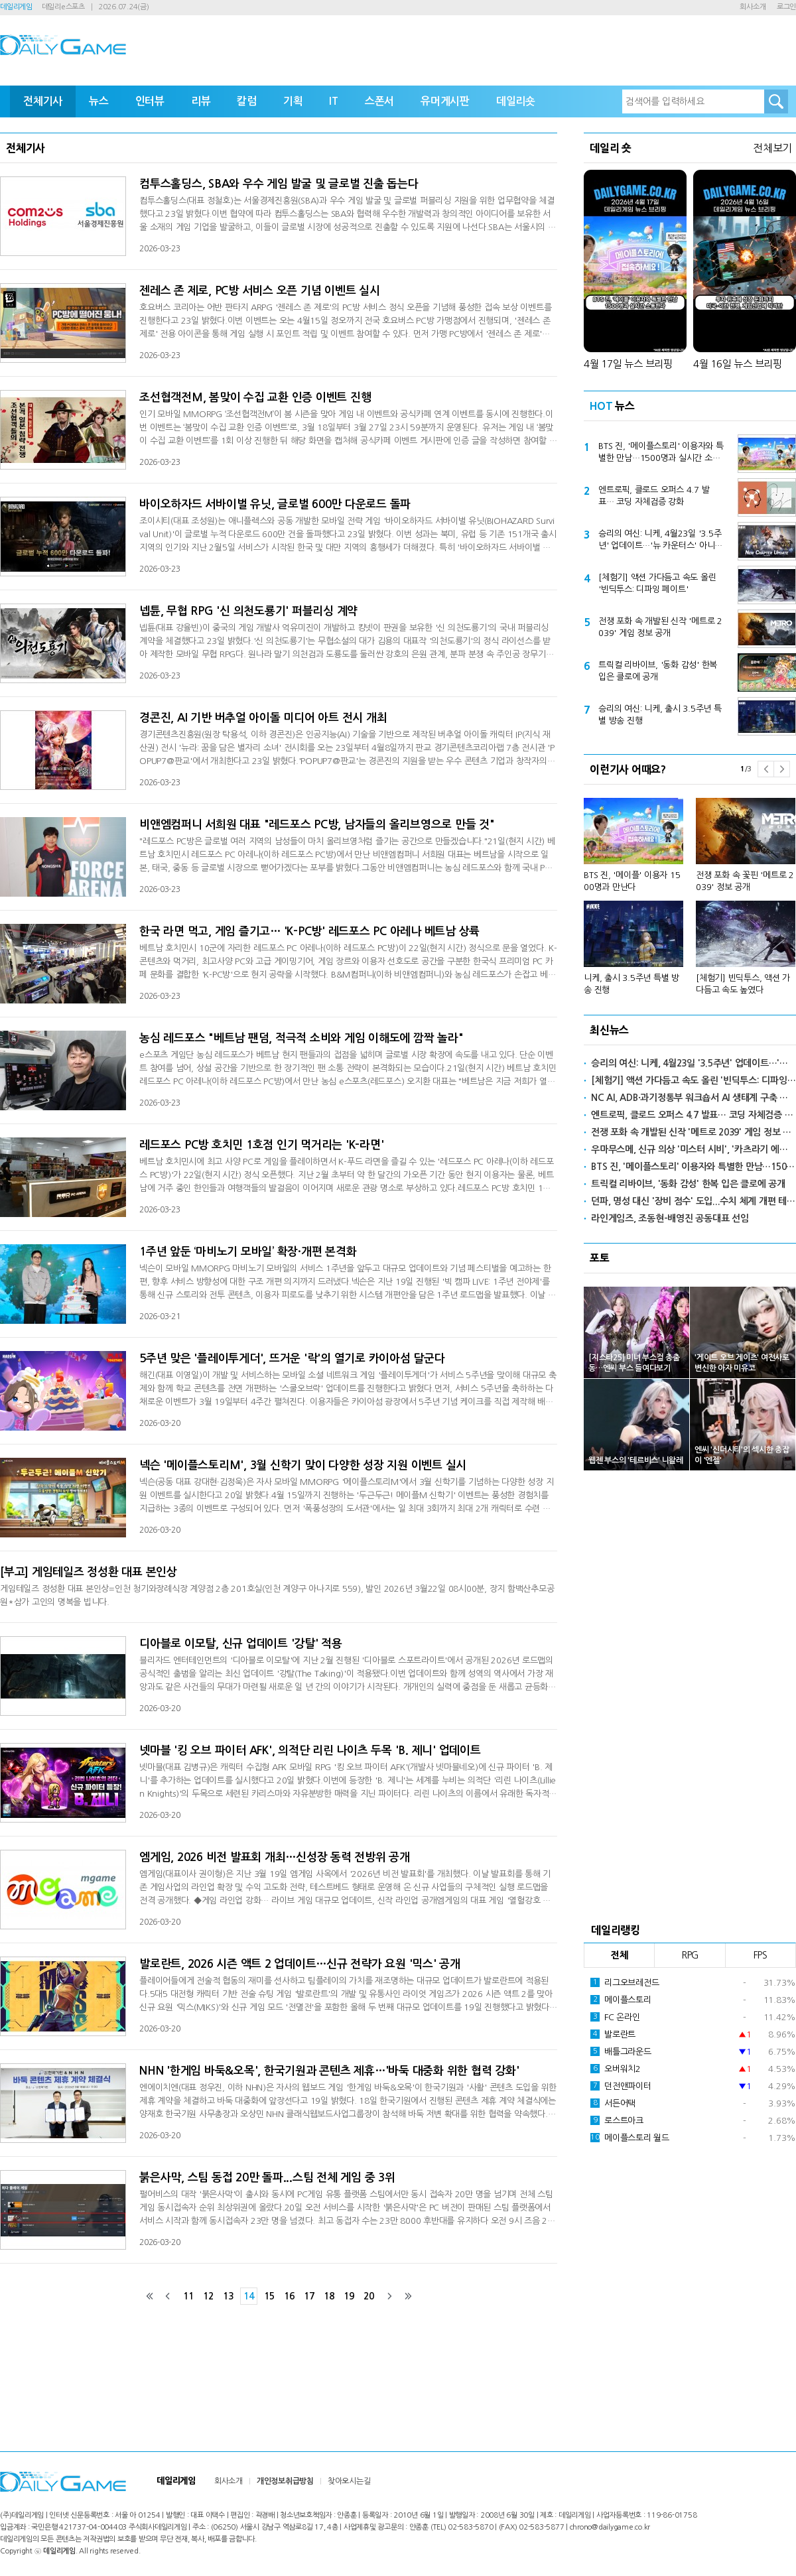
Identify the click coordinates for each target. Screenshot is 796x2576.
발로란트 (612, 2034)
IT (333, 101)
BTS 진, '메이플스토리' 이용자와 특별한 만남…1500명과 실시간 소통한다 (661, 453)
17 (309, 2296)
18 (329, 2296)
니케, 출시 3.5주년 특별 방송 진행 (631, 984)
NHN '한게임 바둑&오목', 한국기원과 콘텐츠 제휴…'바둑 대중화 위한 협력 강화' (329, 2071)
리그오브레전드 (624, 1982)
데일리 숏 (610, 148)
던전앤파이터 (620, 2086)
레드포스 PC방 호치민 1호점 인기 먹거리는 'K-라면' (261, 1145)
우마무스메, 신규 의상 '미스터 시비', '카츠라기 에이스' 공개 (693, 1149)
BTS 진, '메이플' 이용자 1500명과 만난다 (632, 881)
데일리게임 (16, 7)
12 (208, 2296)
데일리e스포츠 (63, 7)
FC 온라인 (615, 2017)
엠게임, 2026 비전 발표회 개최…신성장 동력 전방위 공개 (274, 1857)
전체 (619, 1955)
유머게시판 (445, 101)
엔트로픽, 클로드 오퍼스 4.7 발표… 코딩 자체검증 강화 (653, 495)
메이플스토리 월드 (629, 2137)
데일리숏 (515, 101)
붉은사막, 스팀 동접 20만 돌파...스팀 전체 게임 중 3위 (267, 2177)
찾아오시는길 (349, 2481)
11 (188, 2296)
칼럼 (247, 101)
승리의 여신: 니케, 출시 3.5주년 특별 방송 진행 (660, 714)
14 (248, 2296)
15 (269, 2296)
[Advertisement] (689, 1693)
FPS (760, 1955)
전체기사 (42, 101)
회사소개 (752, 7)
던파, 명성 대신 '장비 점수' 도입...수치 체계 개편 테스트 (693, 1201)
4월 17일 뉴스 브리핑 (628, 364)
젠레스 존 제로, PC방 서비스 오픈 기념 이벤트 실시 (259, 290)
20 (369, 2296)
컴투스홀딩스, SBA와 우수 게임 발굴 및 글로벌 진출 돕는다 (279, 184)
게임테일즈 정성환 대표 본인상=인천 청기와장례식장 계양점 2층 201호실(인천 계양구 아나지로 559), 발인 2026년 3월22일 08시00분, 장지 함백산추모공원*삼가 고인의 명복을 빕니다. (277, 1595)
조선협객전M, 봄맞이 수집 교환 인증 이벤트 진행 (255, 397)
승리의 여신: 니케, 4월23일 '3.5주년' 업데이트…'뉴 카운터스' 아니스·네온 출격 (661, 540)
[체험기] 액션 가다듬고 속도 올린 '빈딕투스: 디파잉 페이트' (657, 583)
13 (228, 2296)
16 (289, 2296)
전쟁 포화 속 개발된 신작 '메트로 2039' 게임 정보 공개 (660, 627)
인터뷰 (150, 101)
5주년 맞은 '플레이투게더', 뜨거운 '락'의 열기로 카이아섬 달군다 (292, 1358)
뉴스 (99, 101)
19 (349, 2296)
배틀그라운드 (620, 2051)
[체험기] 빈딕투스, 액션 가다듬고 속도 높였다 (743, 984)
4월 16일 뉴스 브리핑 (737, 364)
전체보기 (772, 148)
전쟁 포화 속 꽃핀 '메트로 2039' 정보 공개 (745, 881)
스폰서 (379, 101)
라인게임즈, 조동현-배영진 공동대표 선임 (670, 1218)
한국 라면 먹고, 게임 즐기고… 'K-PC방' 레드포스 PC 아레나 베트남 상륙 (309, 931)
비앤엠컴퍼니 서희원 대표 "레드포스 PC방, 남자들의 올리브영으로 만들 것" (317, 824)
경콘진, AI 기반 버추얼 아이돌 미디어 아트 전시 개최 (263, 718)
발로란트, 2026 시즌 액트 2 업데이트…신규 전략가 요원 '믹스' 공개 (299, 1964)
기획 (293, 101)
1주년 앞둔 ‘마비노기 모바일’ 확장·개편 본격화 (247, 1251)
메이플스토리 (620, 1999)
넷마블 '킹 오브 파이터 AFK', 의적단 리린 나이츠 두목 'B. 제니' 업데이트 (310, 1750)
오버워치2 (615, 2068)
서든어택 (612, 2103)
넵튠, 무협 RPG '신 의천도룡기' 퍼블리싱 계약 (248, 611)
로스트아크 (616, 2120)
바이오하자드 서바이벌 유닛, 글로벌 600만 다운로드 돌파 (275, 504)
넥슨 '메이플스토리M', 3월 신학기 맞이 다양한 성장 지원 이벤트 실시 (302, 1465)
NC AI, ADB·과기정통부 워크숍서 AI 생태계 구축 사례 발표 (693, 1097)
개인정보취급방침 (285, 2481)
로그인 (786, 7)
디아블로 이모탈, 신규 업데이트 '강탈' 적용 (240, 1643)
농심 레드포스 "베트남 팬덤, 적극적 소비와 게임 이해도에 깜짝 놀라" (301, 1038)
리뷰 (201, 101)
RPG (689, 1955)
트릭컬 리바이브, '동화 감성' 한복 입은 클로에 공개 (657, 671)
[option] (690, 890)
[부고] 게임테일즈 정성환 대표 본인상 (88, 1572)
